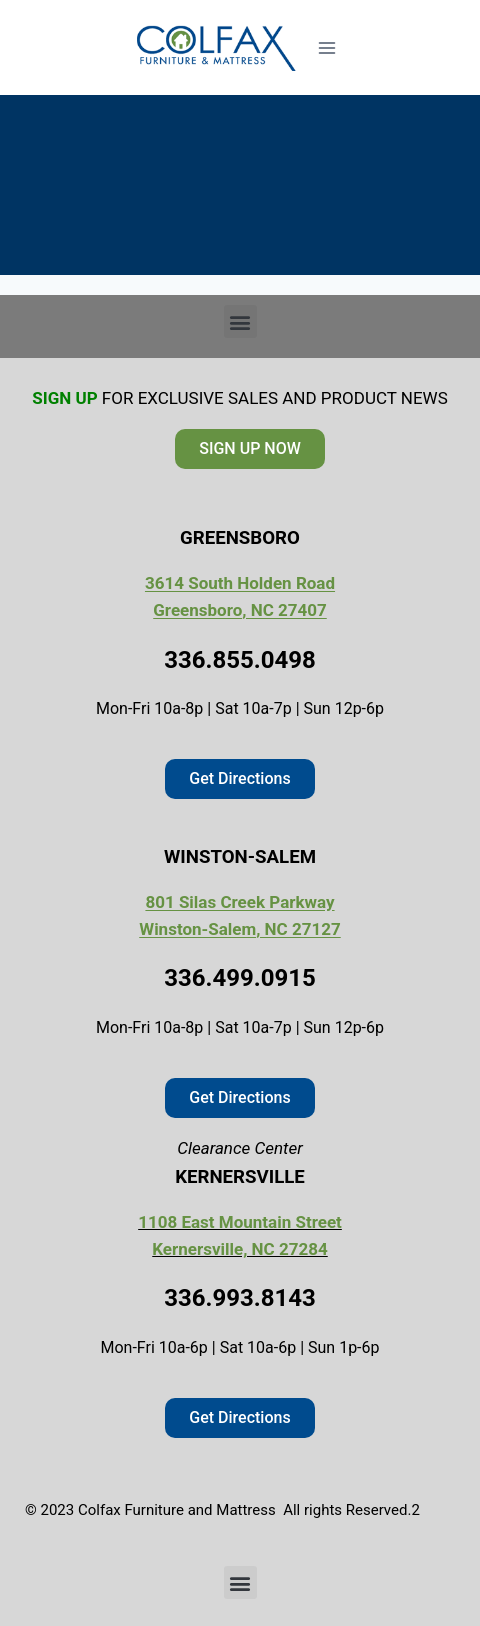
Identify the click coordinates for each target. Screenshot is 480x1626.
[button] (240, 321)
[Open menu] (326, 47)
